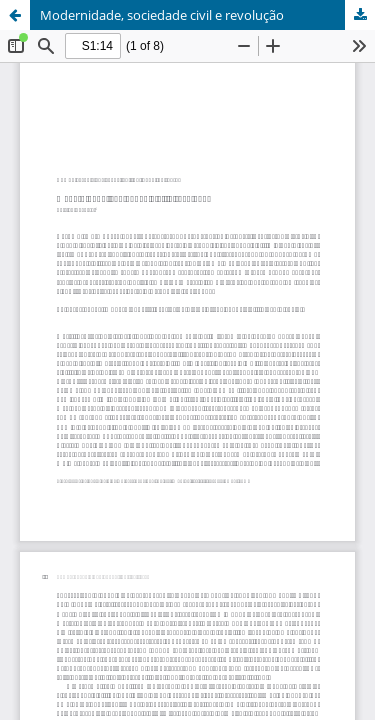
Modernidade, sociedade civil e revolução (162, 15)
